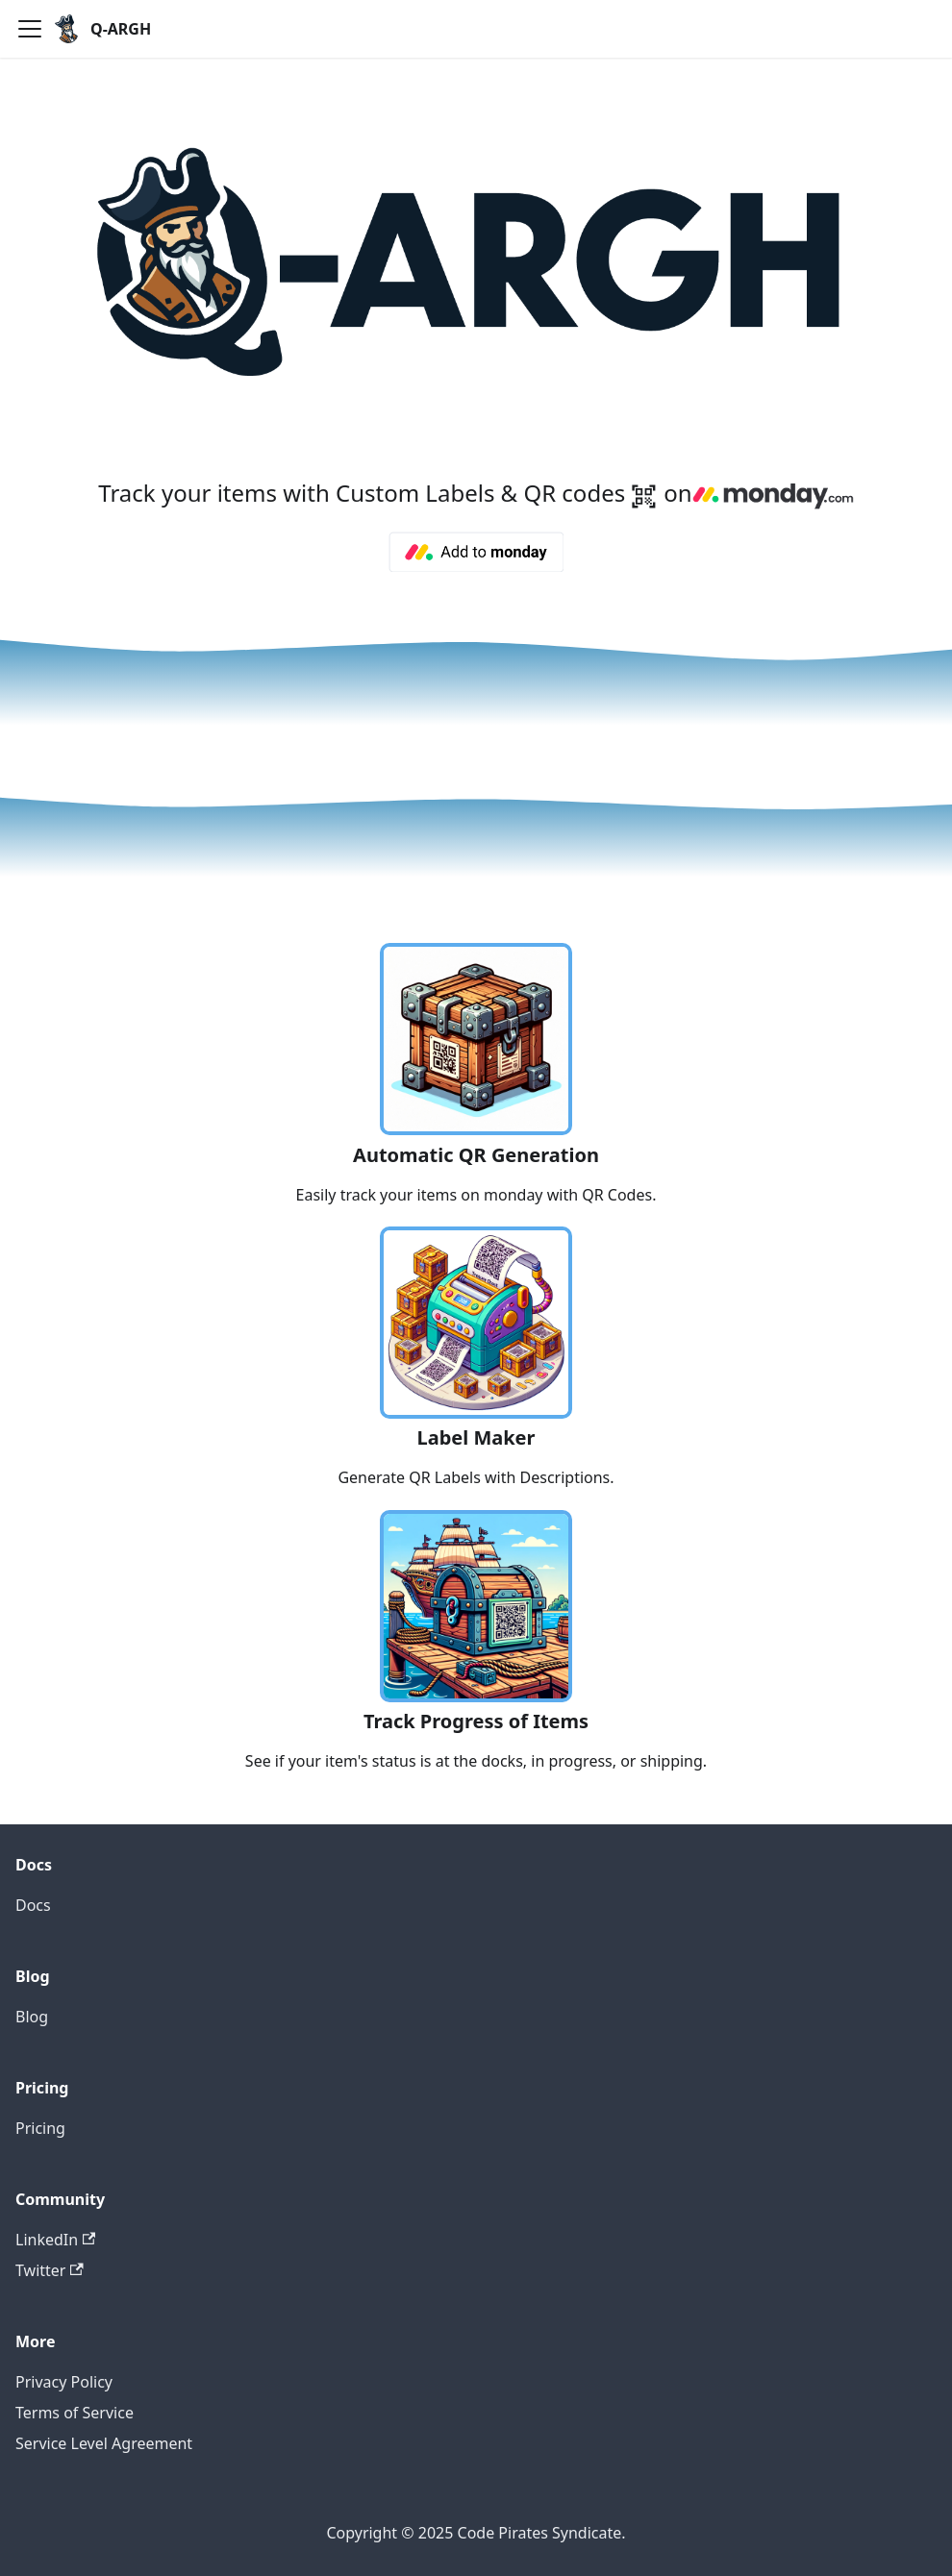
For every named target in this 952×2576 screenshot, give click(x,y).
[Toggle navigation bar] (29, 28)
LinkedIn (55, 2239)
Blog (31, 2016)
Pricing (40, 2128)
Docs (33, 1905)
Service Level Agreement (103, 2443)
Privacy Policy (64, 2381)
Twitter (49, 2270)
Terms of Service (74, 2412)
